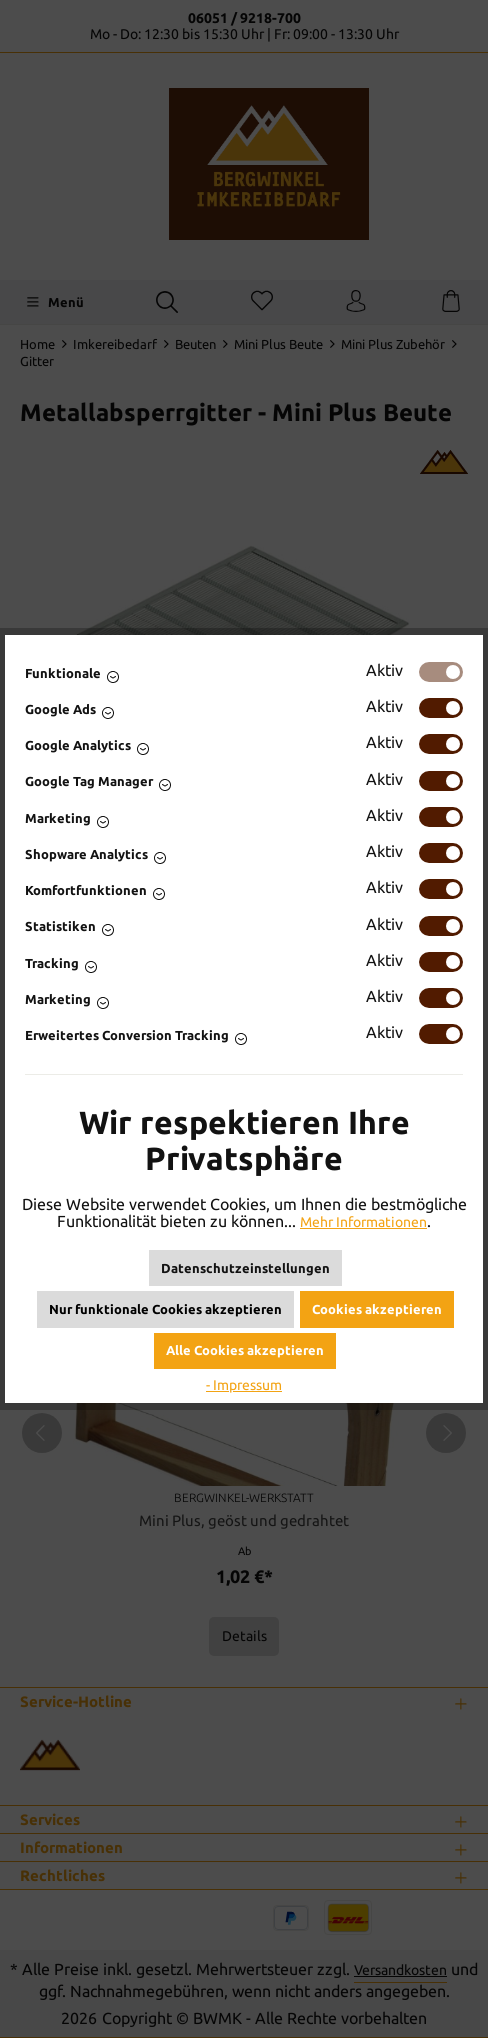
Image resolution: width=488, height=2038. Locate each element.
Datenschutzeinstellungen (245, 1268)
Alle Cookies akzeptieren (245, 1350)
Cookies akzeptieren (377, 1309)
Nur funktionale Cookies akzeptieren (165, 1309)
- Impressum (244, 1384)
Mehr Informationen (364, 1221)
